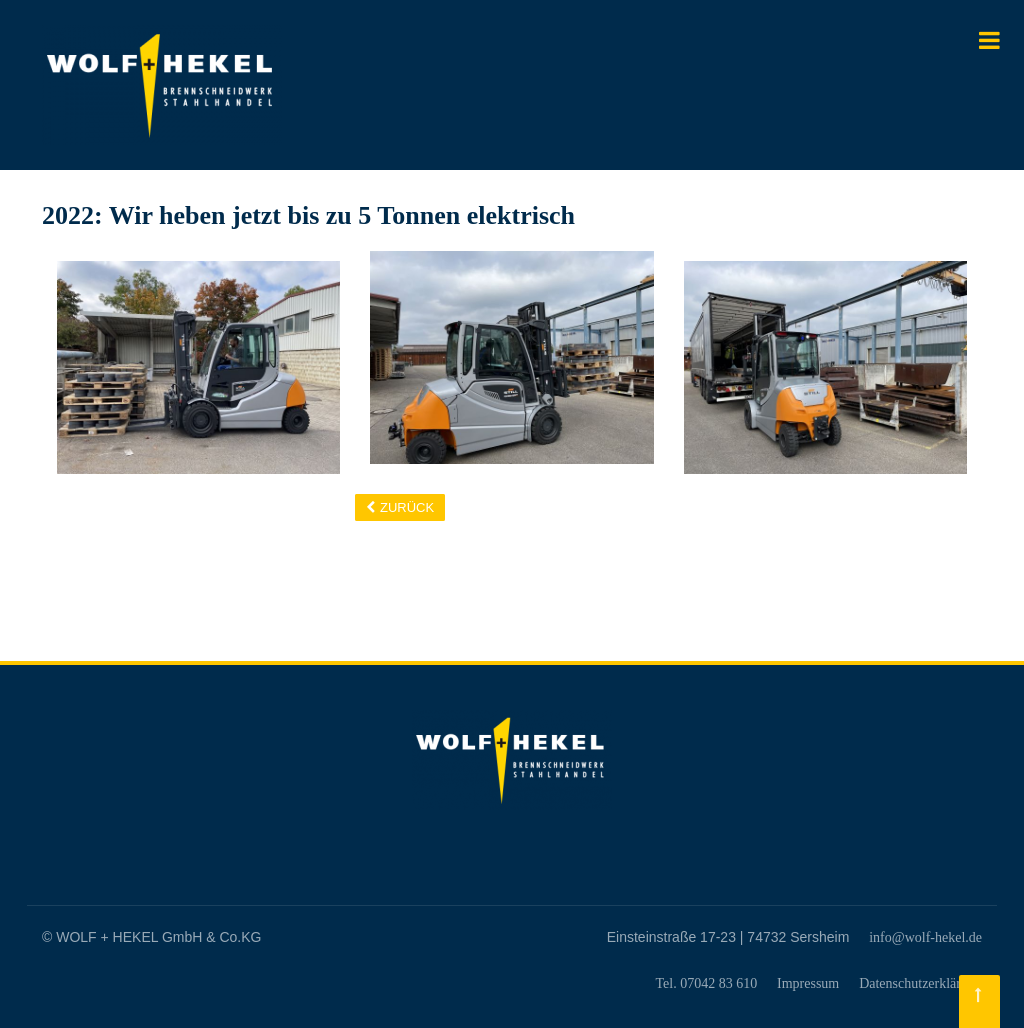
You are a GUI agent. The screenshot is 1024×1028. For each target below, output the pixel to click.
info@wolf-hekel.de (925, 937)
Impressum (808, 983)
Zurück (407, 507)
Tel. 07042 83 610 (706, 983)
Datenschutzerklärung (920, 983)
